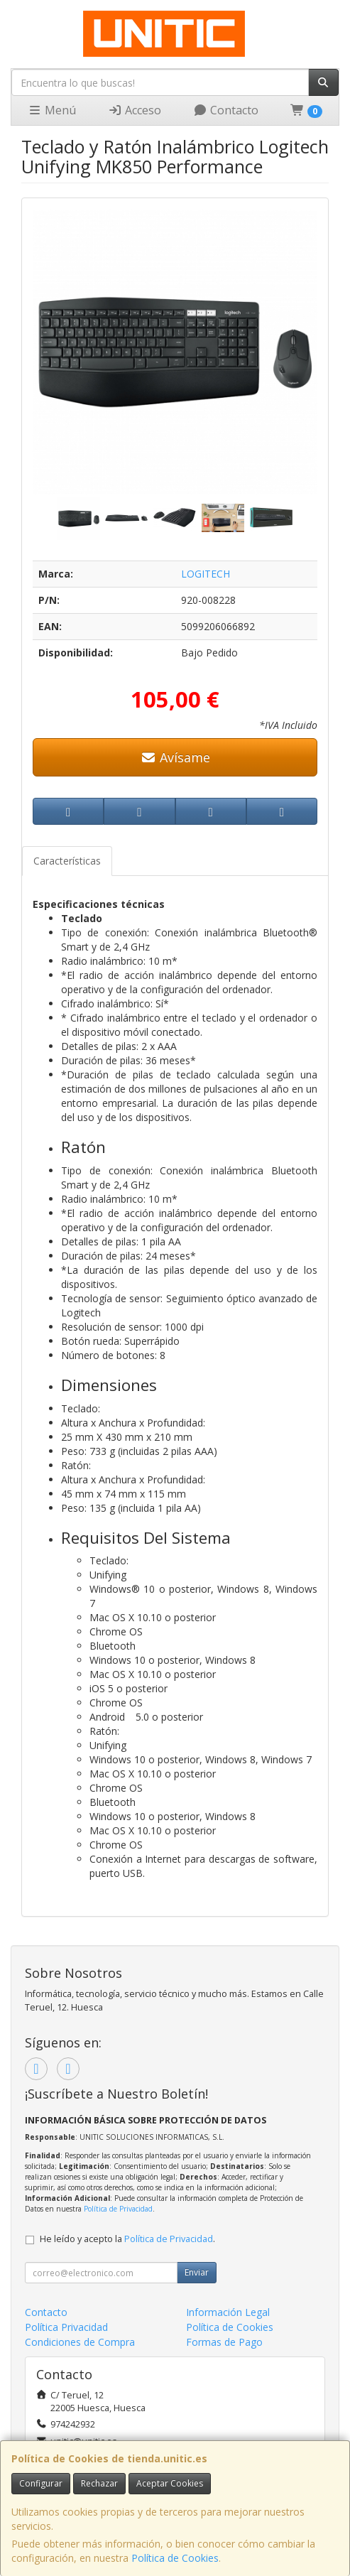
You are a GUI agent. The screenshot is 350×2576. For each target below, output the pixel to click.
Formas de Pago (224, 2342)
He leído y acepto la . (127, 2239)
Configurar (40, 2483)
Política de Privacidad (118, 2209)
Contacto (225, 110)
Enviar (197, 2272)
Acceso (134, 110)
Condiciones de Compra (80, 2342)
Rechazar (99, 2483)
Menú (52, 110)
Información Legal (228, 2312)
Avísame (175, 757)
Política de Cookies (175, 2558)
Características (67, 860)
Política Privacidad (66, 2327)
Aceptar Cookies (169, 2483)
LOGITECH (205, 573)
